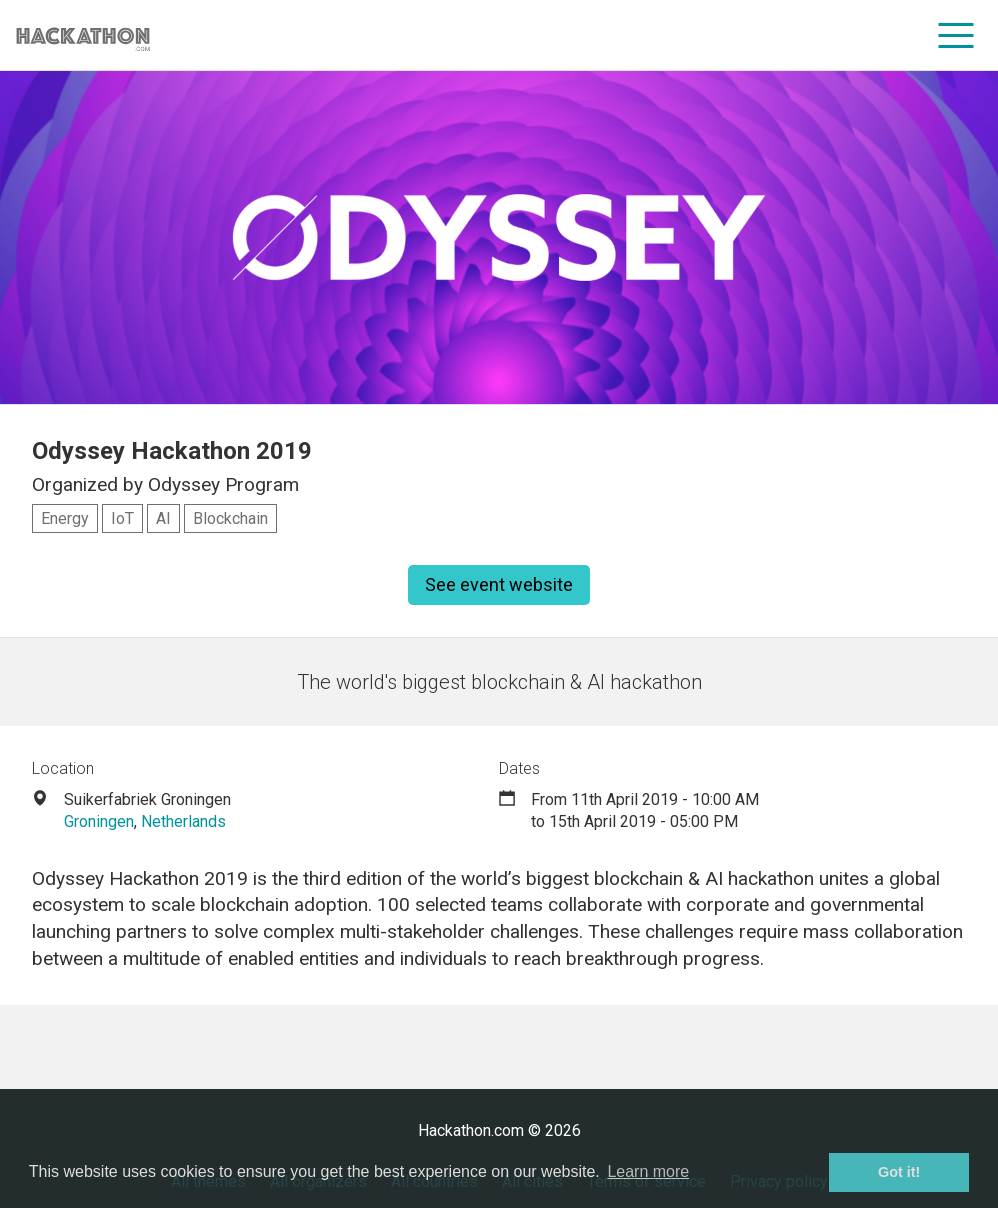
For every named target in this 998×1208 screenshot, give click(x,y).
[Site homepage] (83, 35)
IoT (122, 518)
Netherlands (183, 821)
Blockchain (230, 518)
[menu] (956, 35)
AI (163, 518)
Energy (65, 518)
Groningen (99, 821)
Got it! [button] (899, 1172)
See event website (499, 584)
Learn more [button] (648, 1171)
